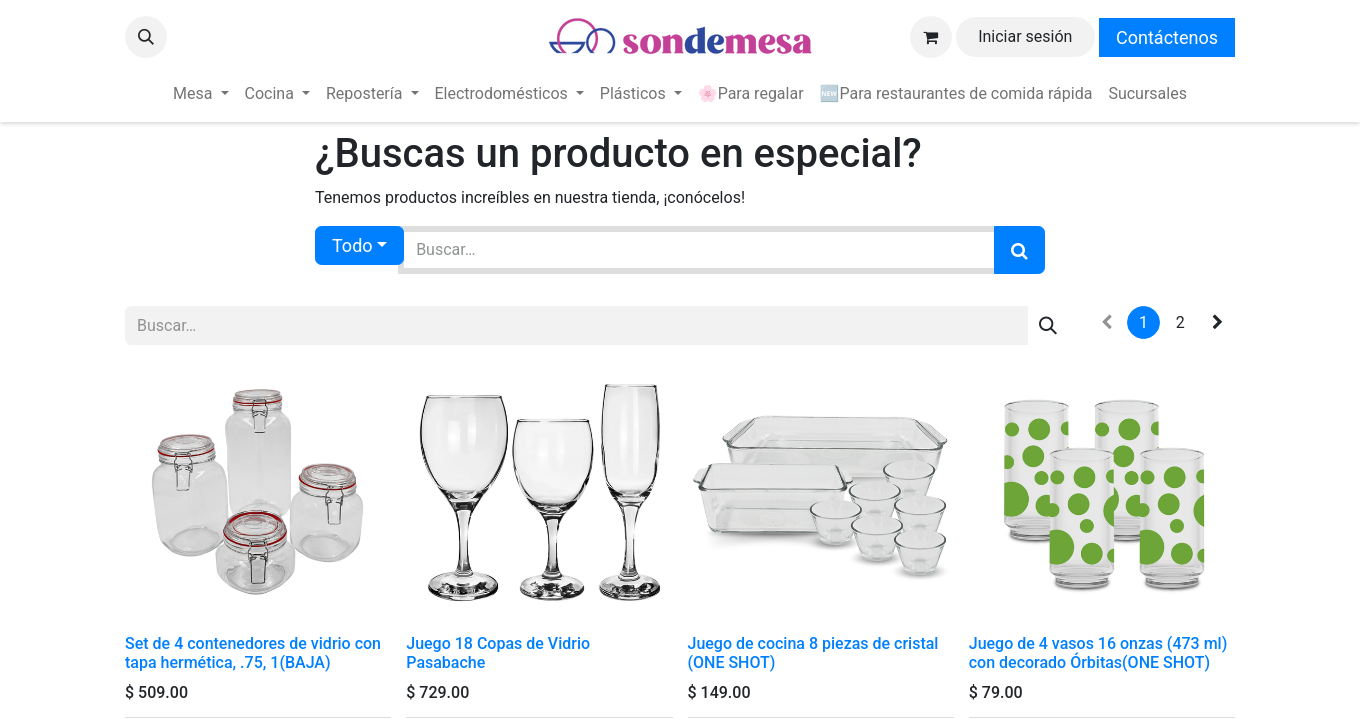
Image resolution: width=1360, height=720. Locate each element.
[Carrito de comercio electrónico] (931, 37)
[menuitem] (200, 94)
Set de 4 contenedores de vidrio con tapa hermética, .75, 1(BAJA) (253, 653)
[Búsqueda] (1019, 250)
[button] (146, 37)
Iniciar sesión (1025, 36)
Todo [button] (352, 245)
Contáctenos (1167, 37)
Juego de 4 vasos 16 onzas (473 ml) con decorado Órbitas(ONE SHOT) (1098, 653)
